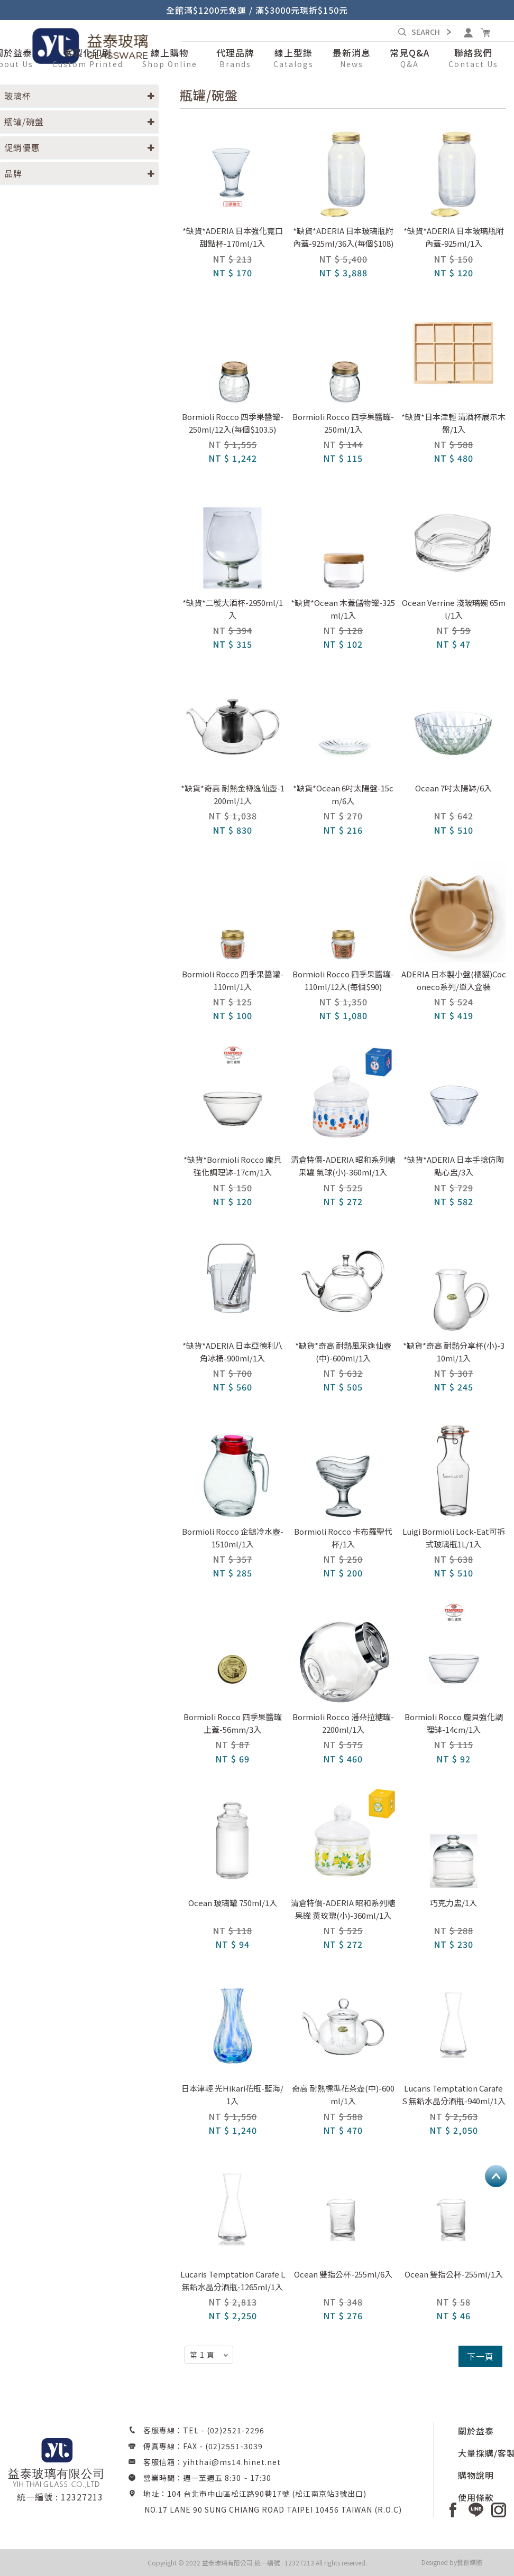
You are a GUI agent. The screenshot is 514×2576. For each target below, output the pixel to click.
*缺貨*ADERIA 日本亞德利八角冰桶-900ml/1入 (232, 1352)
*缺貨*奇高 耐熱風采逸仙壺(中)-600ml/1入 (343, 1352)
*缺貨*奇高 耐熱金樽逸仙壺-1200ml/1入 (232, 794)
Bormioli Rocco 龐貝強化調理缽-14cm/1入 (454, 1723)
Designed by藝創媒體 (451, 2562)
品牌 (13, 173)
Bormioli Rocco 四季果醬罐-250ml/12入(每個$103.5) (232, 423)
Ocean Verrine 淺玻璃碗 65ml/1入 (454, 609)
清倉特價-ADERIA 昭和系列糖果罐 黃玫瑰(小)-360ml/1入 (343, 1909)
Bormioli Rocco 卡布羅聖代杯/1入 (343, 1538)
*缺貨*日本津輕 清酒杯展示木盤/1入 (453, 423)
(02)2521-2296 (235, 2430)
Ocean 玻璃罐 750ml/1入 (232, 1902)
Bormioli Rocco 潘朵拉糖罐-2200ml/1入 (343, 1723)
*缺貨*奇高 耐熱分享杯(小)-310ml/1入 (453, 1352)
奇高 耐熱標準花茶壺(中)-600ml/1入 (343, 2094)
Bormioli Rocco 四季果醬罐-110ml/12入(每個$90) (343, 980)
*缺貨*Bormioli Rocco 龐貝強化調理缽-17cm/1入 (232, 1166)
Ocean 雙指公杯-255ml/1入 (454, 2274)
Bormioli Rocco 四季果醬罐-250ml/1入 (343, 423)
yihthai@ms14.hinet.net (232, 2462)
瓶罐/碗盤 (24, 121)
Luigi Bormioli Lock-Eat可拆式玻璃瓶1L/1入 (453, 1538)
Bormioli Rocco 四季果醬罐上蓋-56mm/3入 (232, 1723)
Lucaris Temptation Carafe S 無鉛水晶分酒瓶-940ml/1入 (454, 2094)
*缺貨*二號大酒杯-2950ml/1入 (232, 609)
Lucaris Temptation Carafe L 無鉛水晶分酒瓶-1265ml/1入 (232, 2280)
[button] (169, 59)
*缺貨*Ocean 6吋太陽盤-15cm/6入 (343, 794)
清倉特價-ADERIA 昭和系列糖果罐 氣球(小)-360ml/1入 (343, 1166)
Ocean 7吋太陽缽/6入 (453, 788)
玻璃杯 (17, 95)
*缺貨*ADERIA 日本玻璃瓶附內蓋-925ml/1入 (453, 237)
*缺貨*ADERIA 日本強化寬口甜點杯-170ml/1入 (232, 237)
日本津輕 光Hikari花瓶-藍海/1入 (232, 2094)
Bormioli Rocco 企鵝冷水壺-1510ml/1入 (232, 1538)
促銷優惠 (22, 147)
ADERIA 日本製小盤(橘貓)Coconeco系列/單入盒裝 (453, 980)
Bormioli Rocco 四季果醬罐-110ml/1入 (232, 980)
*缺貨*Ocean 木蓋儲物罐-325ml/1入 (343, 609)
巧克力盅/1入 (453, 1902)
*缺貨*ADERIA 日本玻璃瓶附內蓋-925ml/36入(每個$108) (343, 237)
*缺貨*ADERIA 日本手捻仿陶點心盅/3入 (453, 1166)
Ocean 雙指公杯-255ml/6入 (343, 2274)
